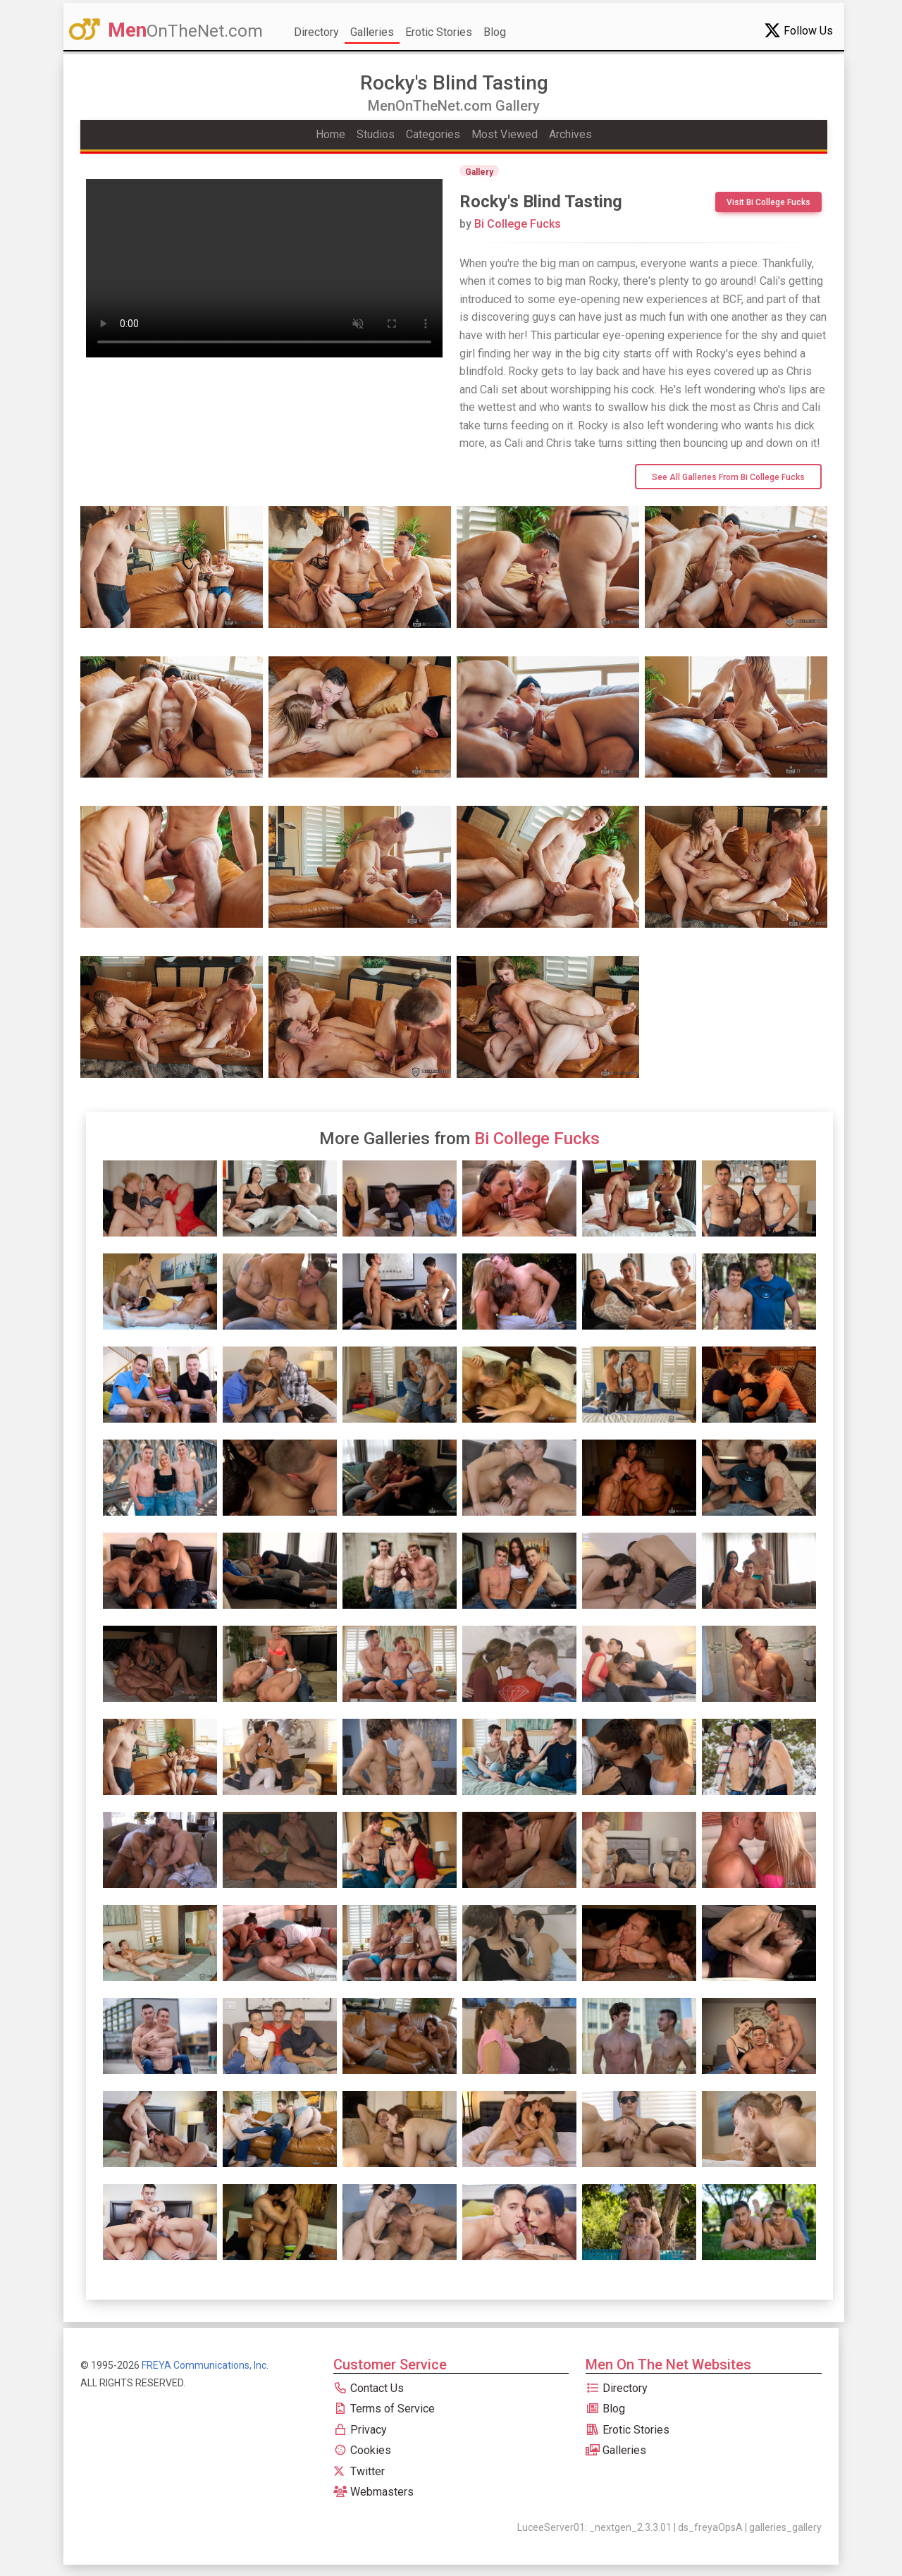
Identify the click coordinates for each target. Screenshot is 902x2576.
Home (330, 134)
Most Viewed (504, 134)
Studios (376, 134)
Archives (570, 134)
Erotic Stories (438, 32)
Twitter (359, 2471)
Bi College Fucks (510, 224)
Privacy (360, 2429)
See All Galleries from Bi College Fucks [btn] (728, 477)
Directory (316, 32)
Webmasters (373, 2491)
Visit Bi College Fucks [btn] (768, 202)
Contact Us (368, 2388)
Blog (494, 32)
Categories (433, 134)
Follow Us (798, 30)
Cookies (362, 2450)
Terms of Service (384, 2408)
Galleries (372, 32)
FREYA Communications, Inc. (205, 2365)
